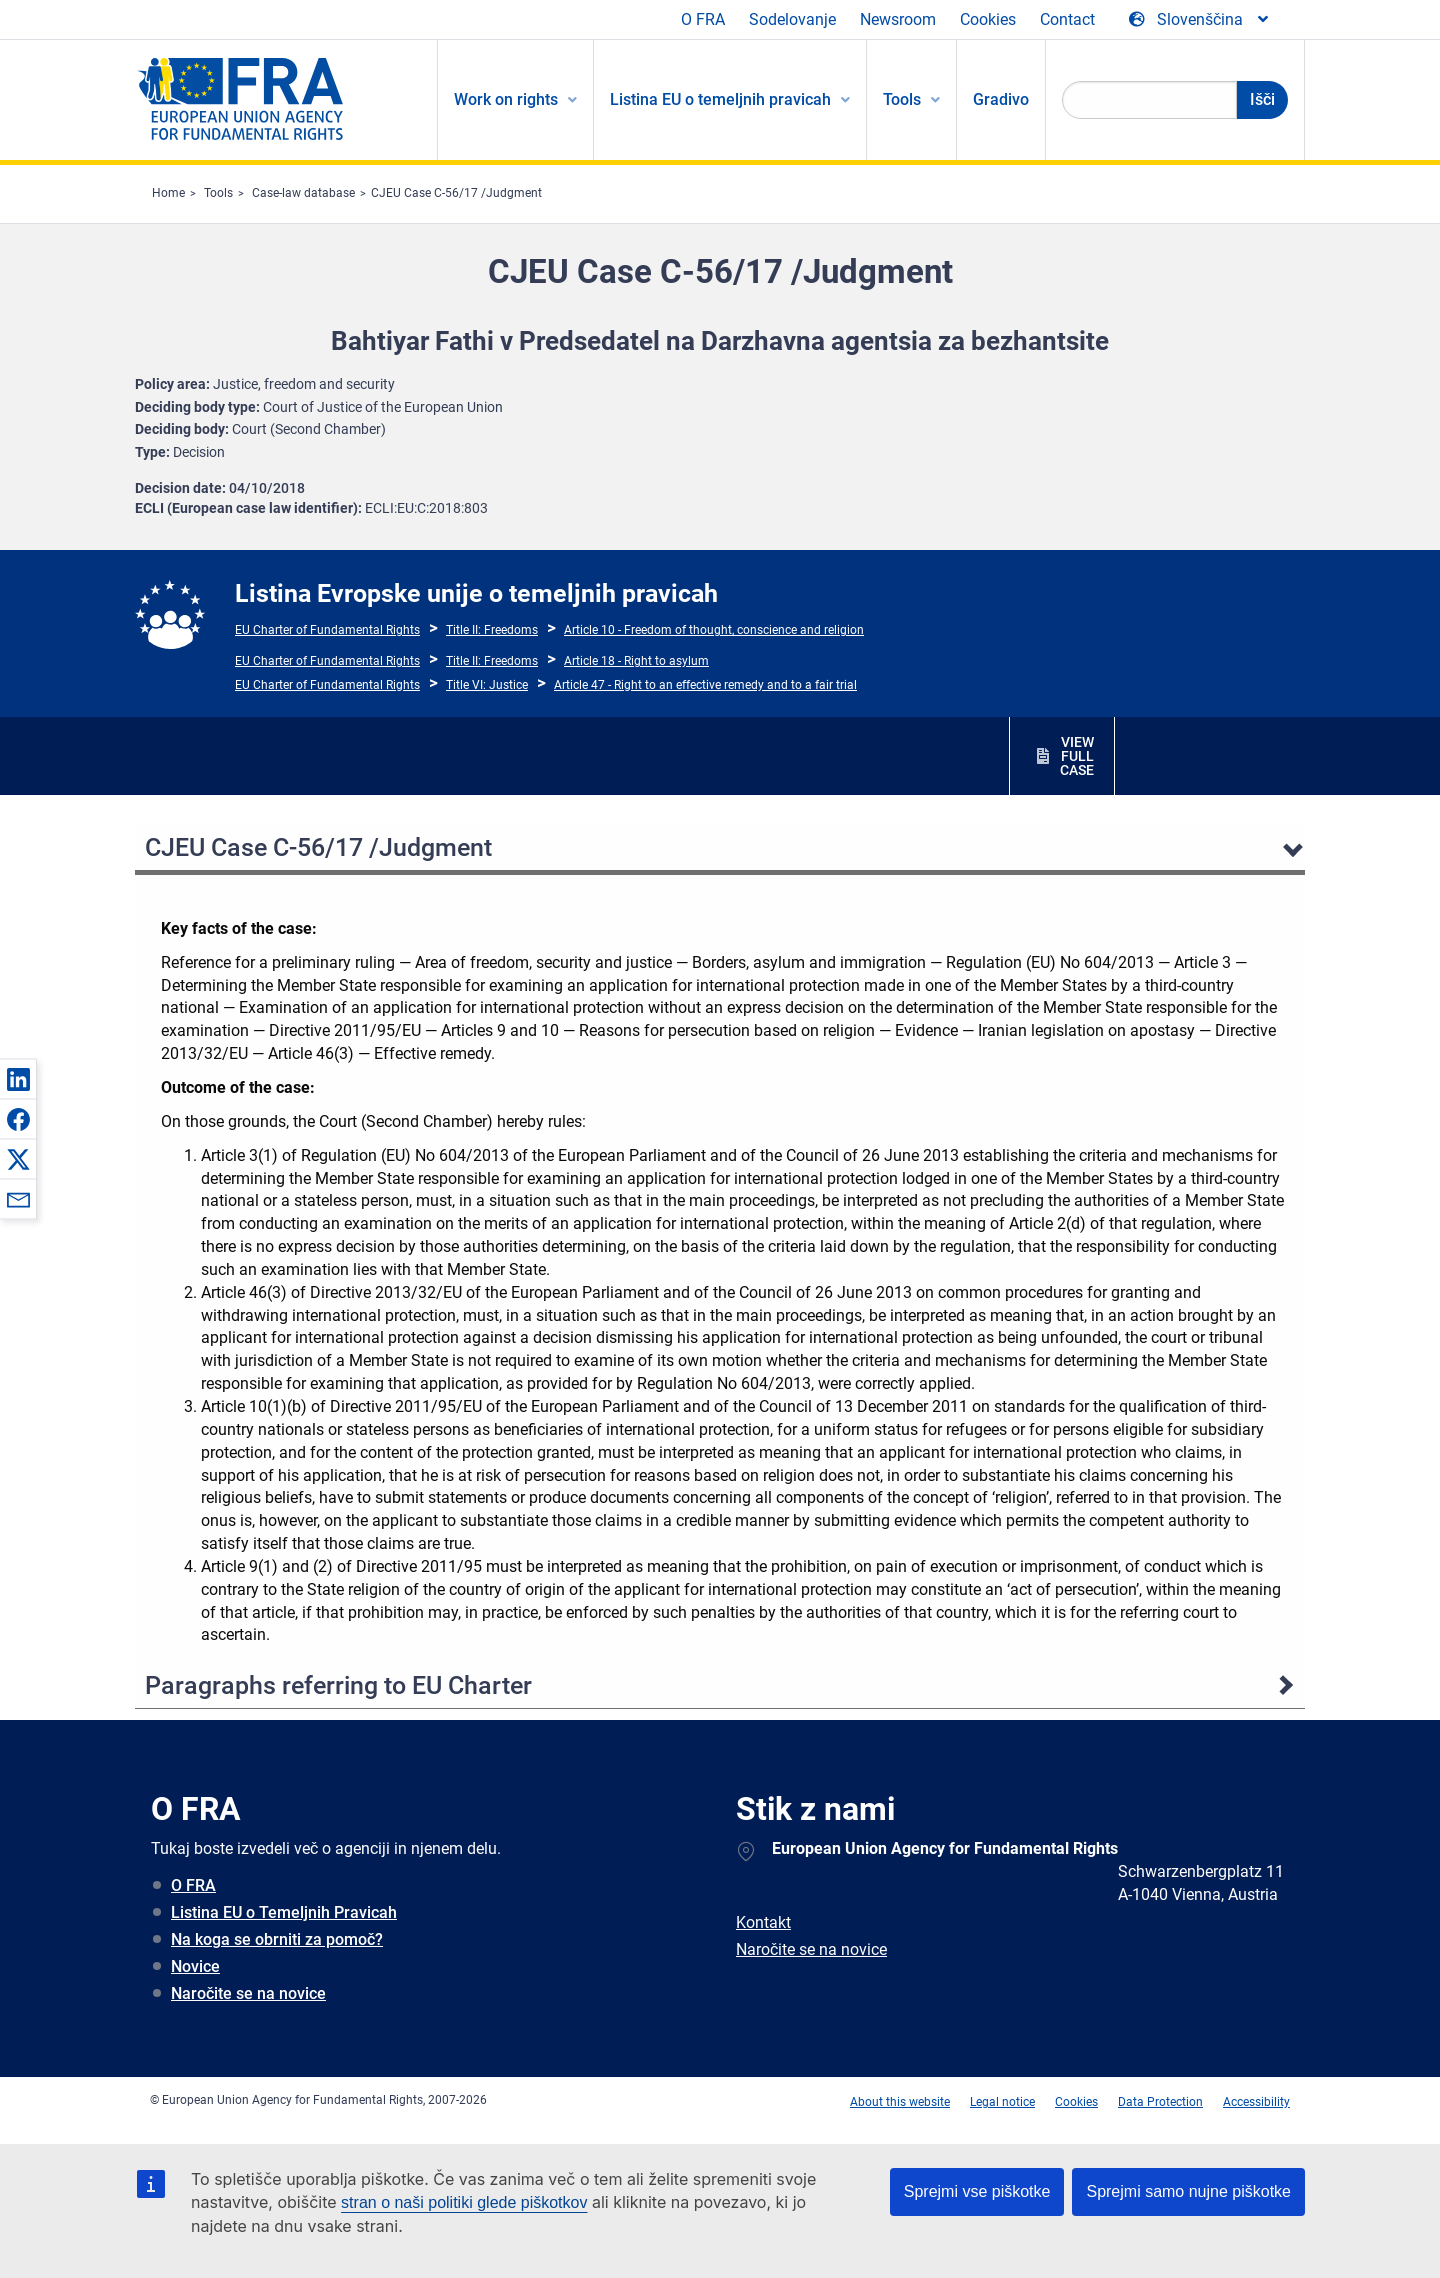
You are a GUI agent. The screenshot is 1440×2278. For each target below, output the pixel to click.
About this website (900, 2102)
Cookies (988, 19)
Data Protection (1160, 2102)
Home (168, 193)
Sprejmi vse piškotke (977, 2191)
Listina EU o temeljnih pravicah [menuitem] (720, 99)
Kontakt (763, 1922)
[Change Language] (1200, 20)
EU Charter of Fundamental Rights (327, 630)
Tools (218, 193)
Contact (1067, 19)
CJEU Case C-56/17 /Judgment (456, 193)
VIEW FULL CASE (1077, 756)
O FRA (703, 19)
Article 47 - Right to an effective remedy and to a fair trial (705, 685)
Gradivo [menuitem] (1001, 99)
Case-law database (303, 193)
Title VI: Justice (487, 685)
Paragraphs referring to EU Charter (338, 1685)
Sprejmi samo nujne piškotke (1188, 2191)
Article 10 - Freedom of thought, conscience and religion (714, 630)
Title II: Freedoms (492, 630)
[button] (18, 1079)
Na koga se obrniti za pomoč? (277, 1939)
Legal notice (1002, 2102)
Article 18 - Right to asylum (636, 661)
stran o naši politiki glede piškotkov (464, 2202)
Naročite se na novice (248, 1993)
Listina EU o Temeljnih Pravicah (284, 1912)
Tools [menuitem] (902, 99)
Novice (195, 1966)
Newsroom (898, 19)
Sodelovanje (792, 19)
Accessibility (1256, 2102)
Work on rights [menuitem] (506, 99)
